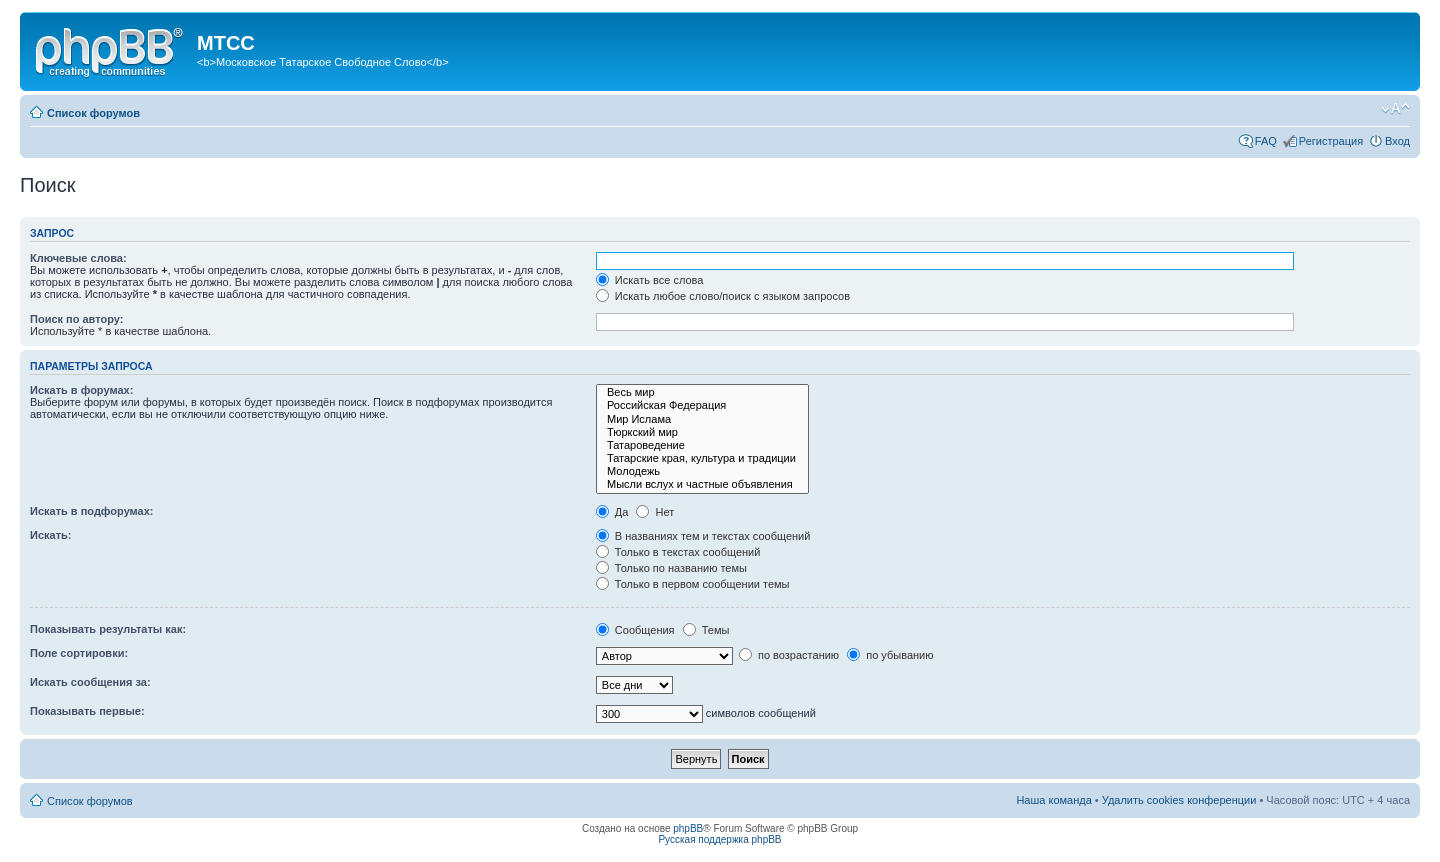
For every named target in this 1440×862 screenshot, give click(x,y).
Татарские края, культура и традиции (702, 458)
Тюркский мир (702, 432)
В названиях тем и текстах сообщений (703, 536)
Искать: (50, 535)
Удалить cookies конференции (1179, 800)
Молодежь (702, 471)
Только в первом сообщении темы (693, 584)
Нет (655, 512)
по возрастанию (789, 655)
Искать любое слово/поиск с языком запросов (723, 296)
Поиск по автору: (76, 319)
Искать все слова (650, 280)
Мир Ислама (702, 419)
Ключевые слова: (78, 258)
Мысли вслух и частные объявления (702, 484)
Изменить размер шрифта (1395, 109)
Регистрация (1331, 141)
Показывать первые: (87, 711)
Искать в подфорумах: (92, 511)
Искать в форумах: (81, 390)
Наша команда (1053, 800)
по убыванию (890, 655)
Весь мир (702, 392)
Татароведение (702, 445)
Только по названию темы (671, 568)
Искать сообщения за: (90, 682)
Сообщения (635, 630)
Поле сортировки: (79, 653)
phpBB (688, 828)
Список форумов (93, 113)
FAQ (1266, 141)
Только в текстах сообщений (678, 552)
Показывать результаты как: (108, 629)
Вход (1397, 141)
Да (612, 512)
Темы (706, 630)
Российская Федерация (702, 405)
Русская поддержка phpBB (719, 839)
